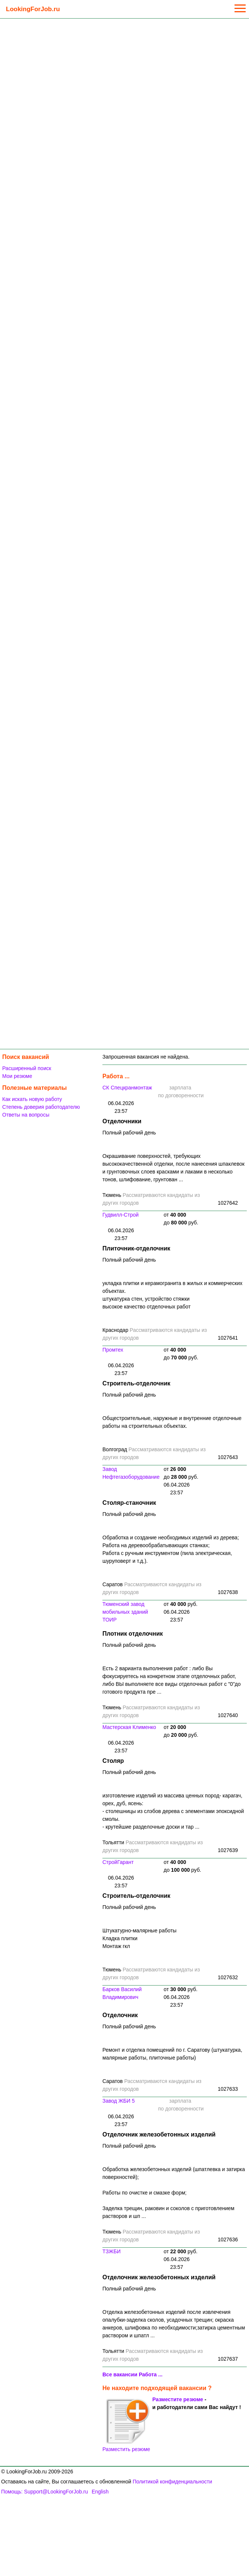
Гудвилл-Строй (120, 1215)
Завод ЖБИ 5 (118, 2101)
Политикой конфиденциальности (172, 2482)
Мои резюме (17, 1076)
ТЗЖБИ (111, 2251)
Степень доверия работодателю (41, 1107)
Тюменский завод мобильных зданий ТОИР (125, 1612)
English (100, 2492)
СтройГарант (118, 1862)
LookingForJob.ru (33, 9)
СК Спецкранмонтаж (127, 1088)
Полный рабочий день (129, 1133)
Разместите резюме (178, 2399)
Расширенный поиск (26, 1068)
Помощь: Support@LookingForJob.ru (44, 2492)
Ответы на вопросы (25, 1115)
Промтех (112, 1350)
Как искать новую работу (32, 1099)
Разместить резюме (126, 2425)
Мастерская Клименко (129, 1727)
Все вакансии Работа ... (132, 2374)
